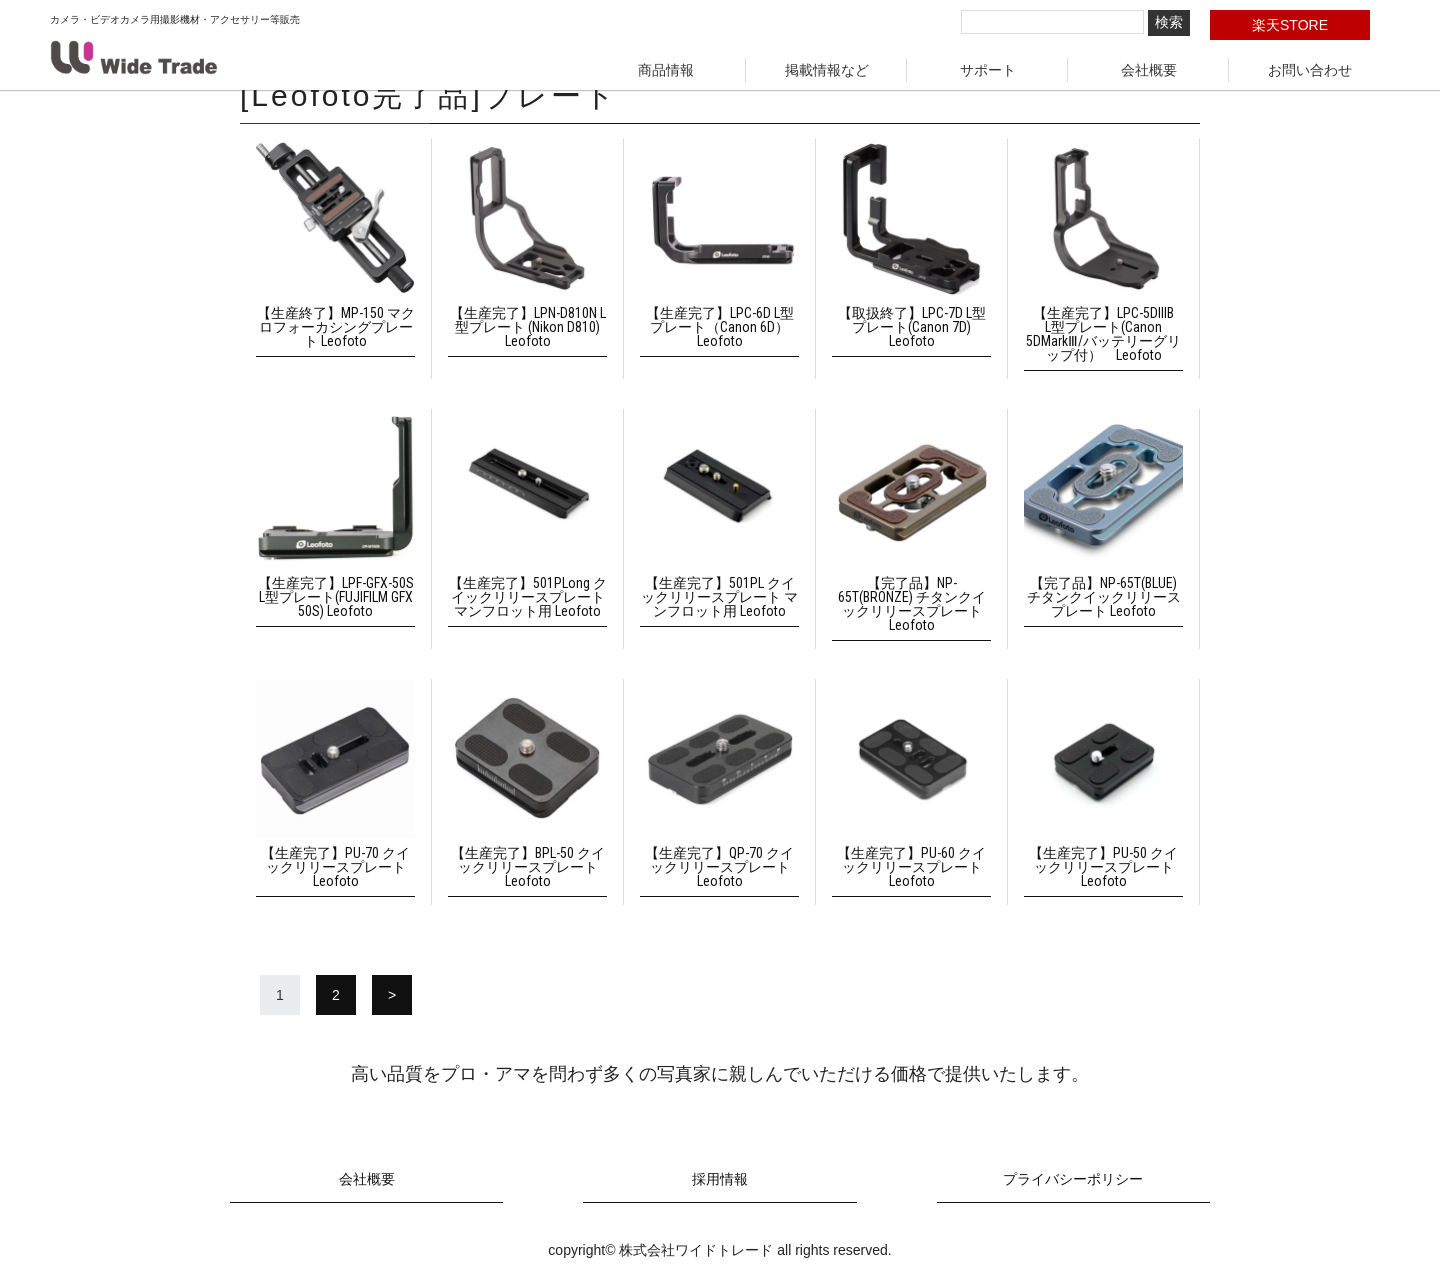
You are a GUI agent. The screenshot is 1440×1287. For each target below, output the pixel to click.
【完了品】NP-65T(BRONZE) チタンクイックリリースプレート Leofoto (912, 604)
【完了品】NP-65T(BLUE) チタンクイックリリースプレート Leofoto (1104, 597)
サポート (988, 70)
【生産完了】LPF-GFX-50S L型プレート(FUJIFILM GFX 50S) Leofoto (336, 597)
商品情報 (666, 70)
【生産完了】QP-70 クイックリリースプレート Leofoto (719, 867)
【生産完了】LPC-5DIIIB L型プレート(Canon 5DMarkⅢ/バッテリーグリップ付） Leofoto (1107, 334)
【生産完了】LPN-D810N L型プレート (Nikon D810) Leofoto (528, 327)
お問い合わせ (1310, 70)
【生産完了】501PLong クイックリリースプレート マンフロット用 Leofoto (528, 597)
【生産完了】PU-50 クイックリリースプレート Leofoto (1103, 867)
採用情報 (720, 1179)
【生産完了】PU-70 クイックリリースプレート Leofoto (335, 867)
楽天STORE (1290, 25)
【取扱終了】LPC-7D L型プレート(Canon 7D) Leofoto (912, 327)
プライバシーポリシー (1073, 1179)
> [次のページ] (392, 995)
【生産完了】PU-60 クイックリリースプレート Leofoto (911, 867)
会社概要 (1149, 70)
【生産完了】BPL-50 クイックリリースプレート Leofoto (528, 867)
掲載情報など (827, 70)
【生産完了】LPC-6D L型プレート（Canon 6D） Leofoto (720, 327)
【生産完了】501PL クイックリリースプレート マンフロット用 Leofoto (719, 597)
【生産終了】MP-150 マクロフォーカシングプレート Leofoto (336, 327)
